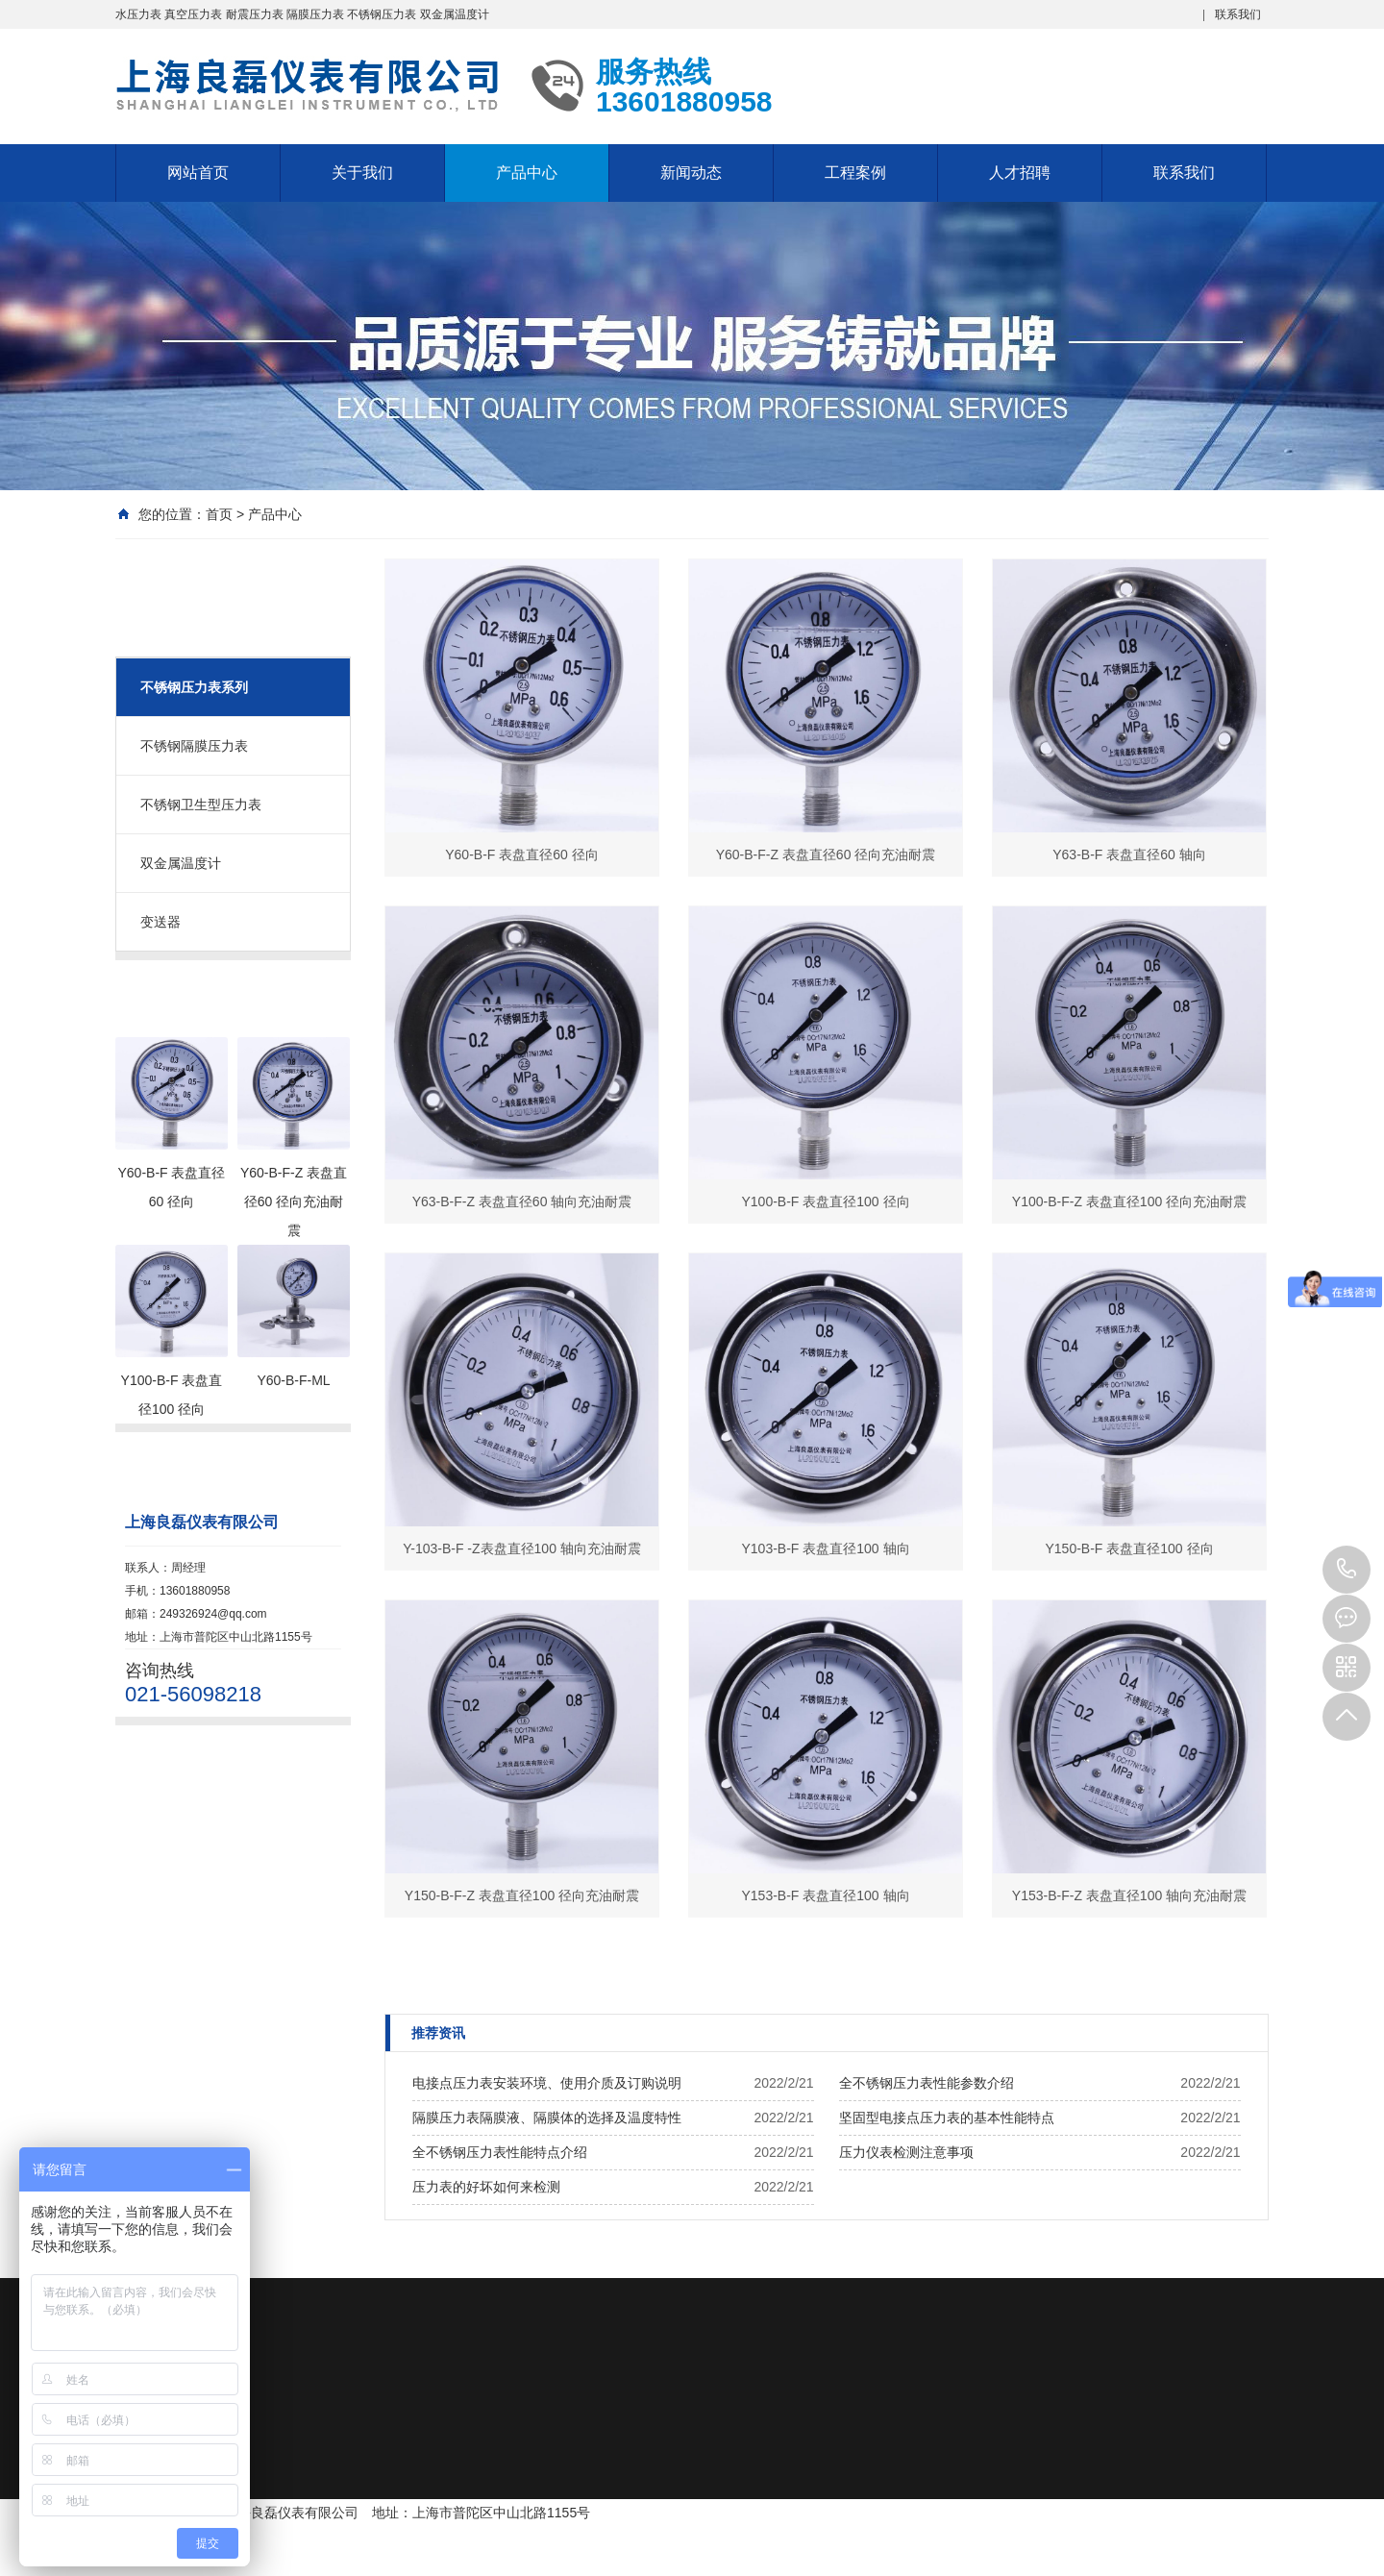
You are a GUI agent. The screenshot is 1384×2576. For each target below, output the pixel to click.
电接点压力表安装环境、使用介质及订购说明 (546, 2083)
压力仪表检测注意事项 (906, 2152)
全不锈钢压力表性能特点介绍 (499, 2152)
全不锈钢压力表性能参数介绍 (926, 2083)
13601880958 (1346, 1570)
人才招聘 (1019, 172)
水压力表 (138, 14)
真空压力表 (193, 14)
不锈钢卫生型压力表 (200, 804)
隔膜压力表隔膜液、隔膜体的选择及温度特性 (546, 2117)
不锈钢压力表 (381, 14)
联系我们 (1238, 14)
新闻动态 (691, 172)
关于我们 (362, 172)
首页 (219, 514)
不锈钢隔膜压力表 (194, 746)
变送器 (160, 921)
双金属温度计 (454, 14)
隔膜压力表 (315, 14)
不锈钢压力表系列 (194, 687)
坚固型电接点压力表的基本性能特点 (946, 2117)
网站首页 (198, 172)
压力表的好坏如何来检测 (486, 2186)
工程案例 (855, 172)
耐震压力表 (255, 14)
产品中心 (526, 172)
